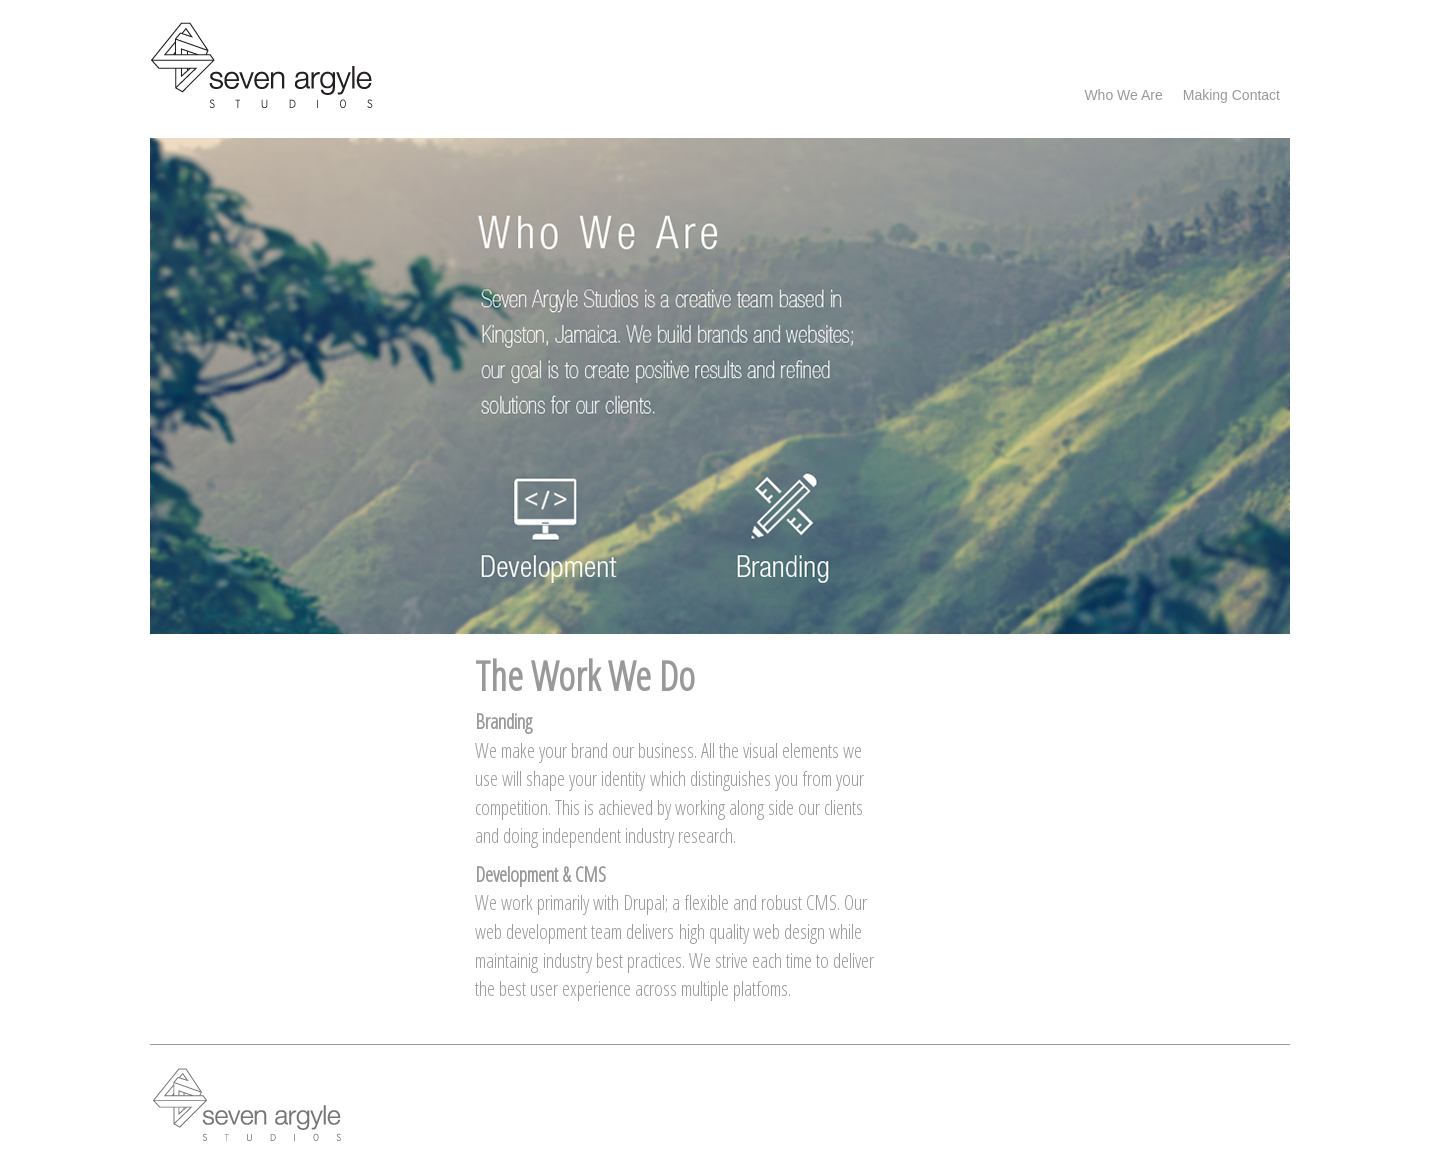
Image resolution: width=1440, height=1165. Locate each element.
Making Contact (1231, 95)
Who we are (1123, 95)
